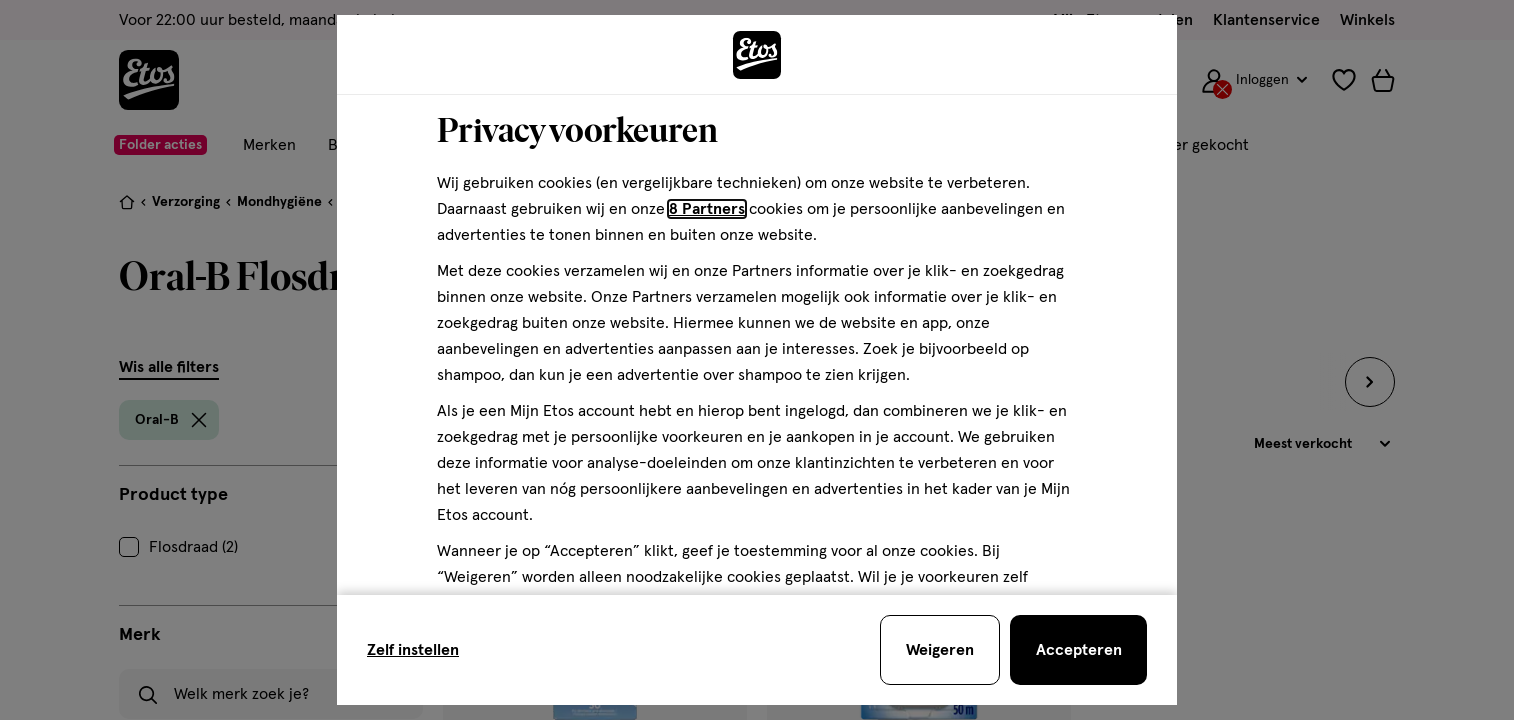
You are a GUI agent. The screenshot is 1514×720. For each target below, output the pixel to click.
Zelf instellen (413, 650)
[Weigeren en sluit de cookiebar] (940, 650)
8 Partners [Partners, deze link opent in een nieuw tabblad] (707, 209)
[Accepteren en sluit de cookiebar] (1078, 650)
